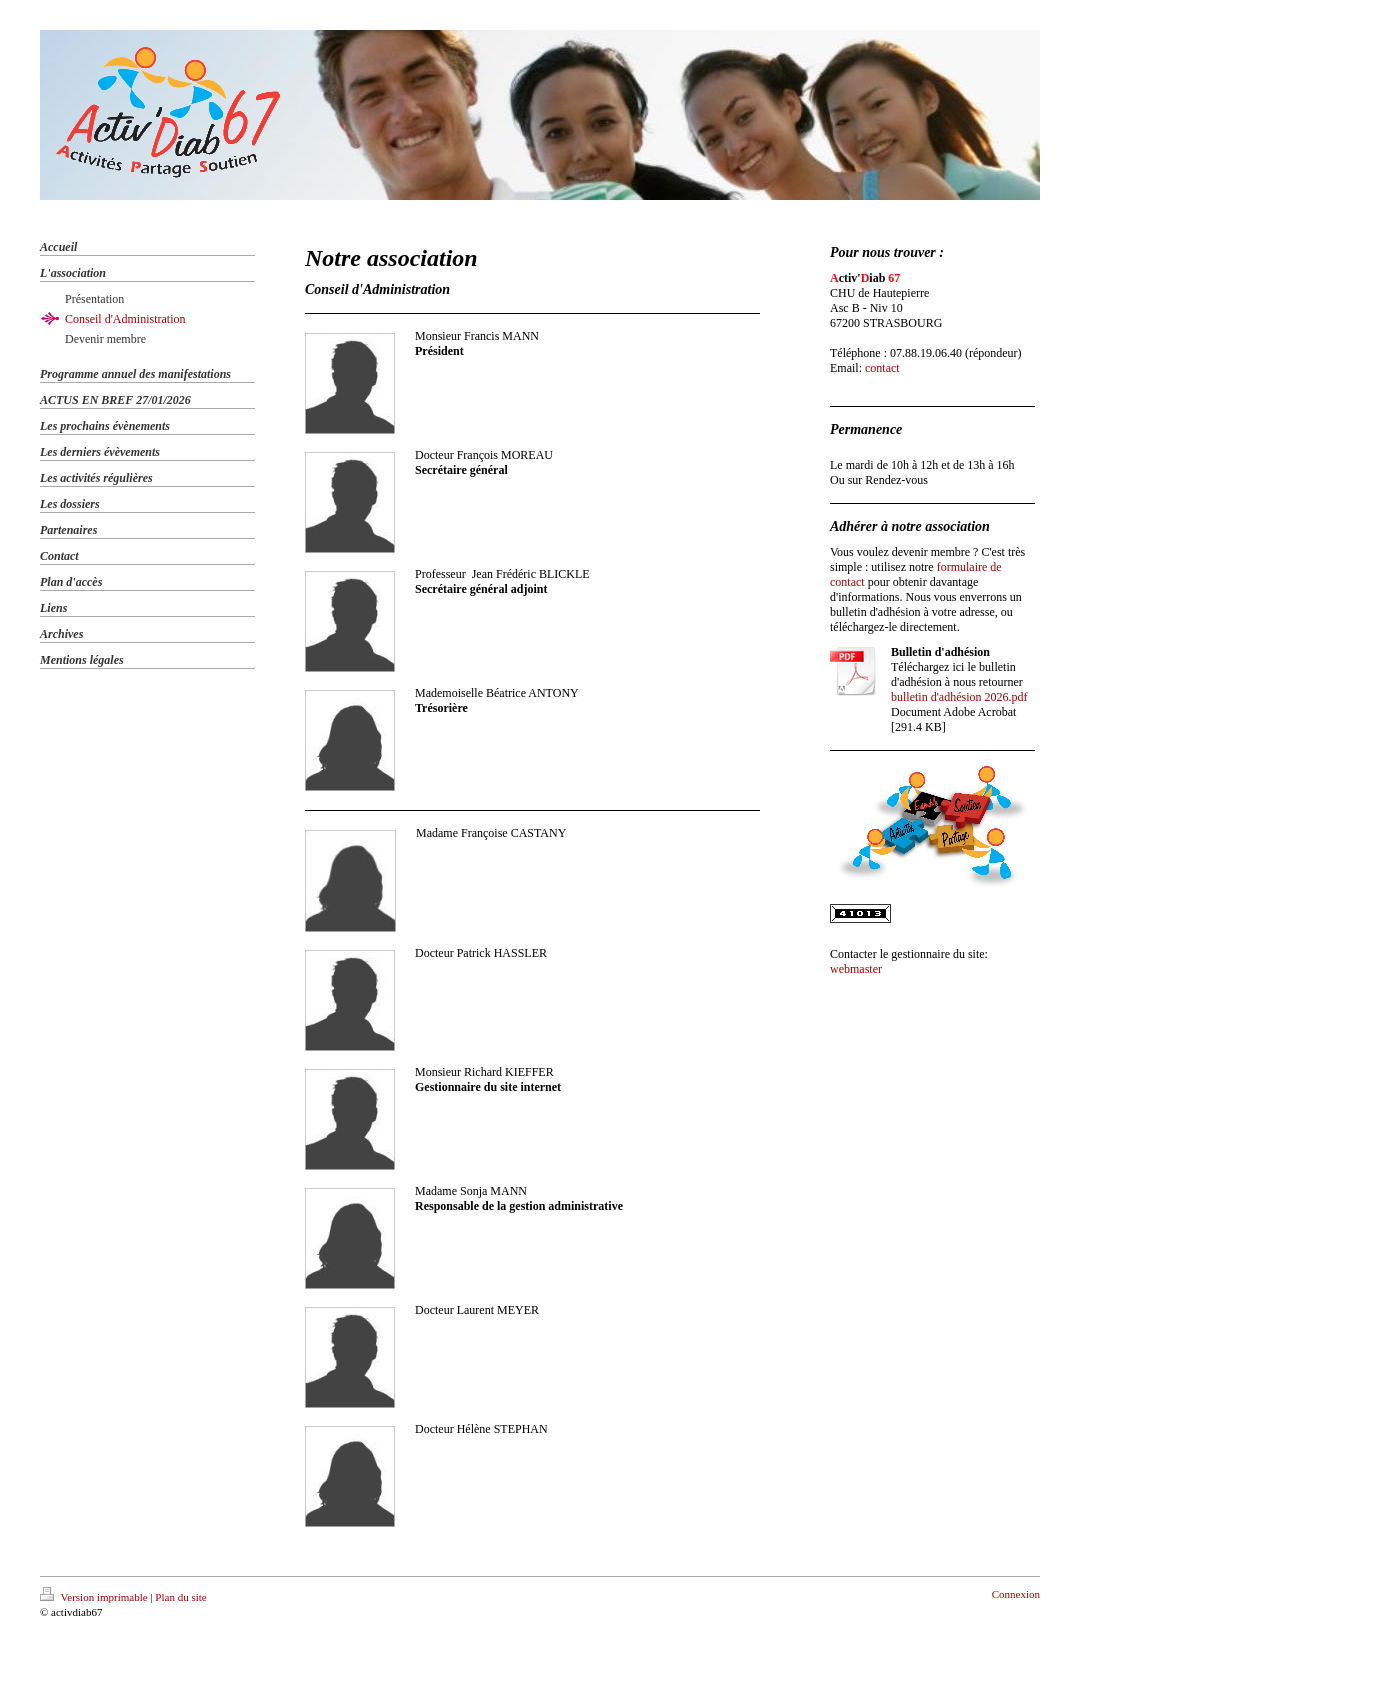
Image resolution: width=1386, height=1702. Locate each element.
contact (882, 368)
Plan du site (180, 1597)
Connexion (1016, 1594)
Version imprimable (95, 1597)
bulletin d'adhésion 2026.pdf (959, 697)
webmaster (856, 969)
